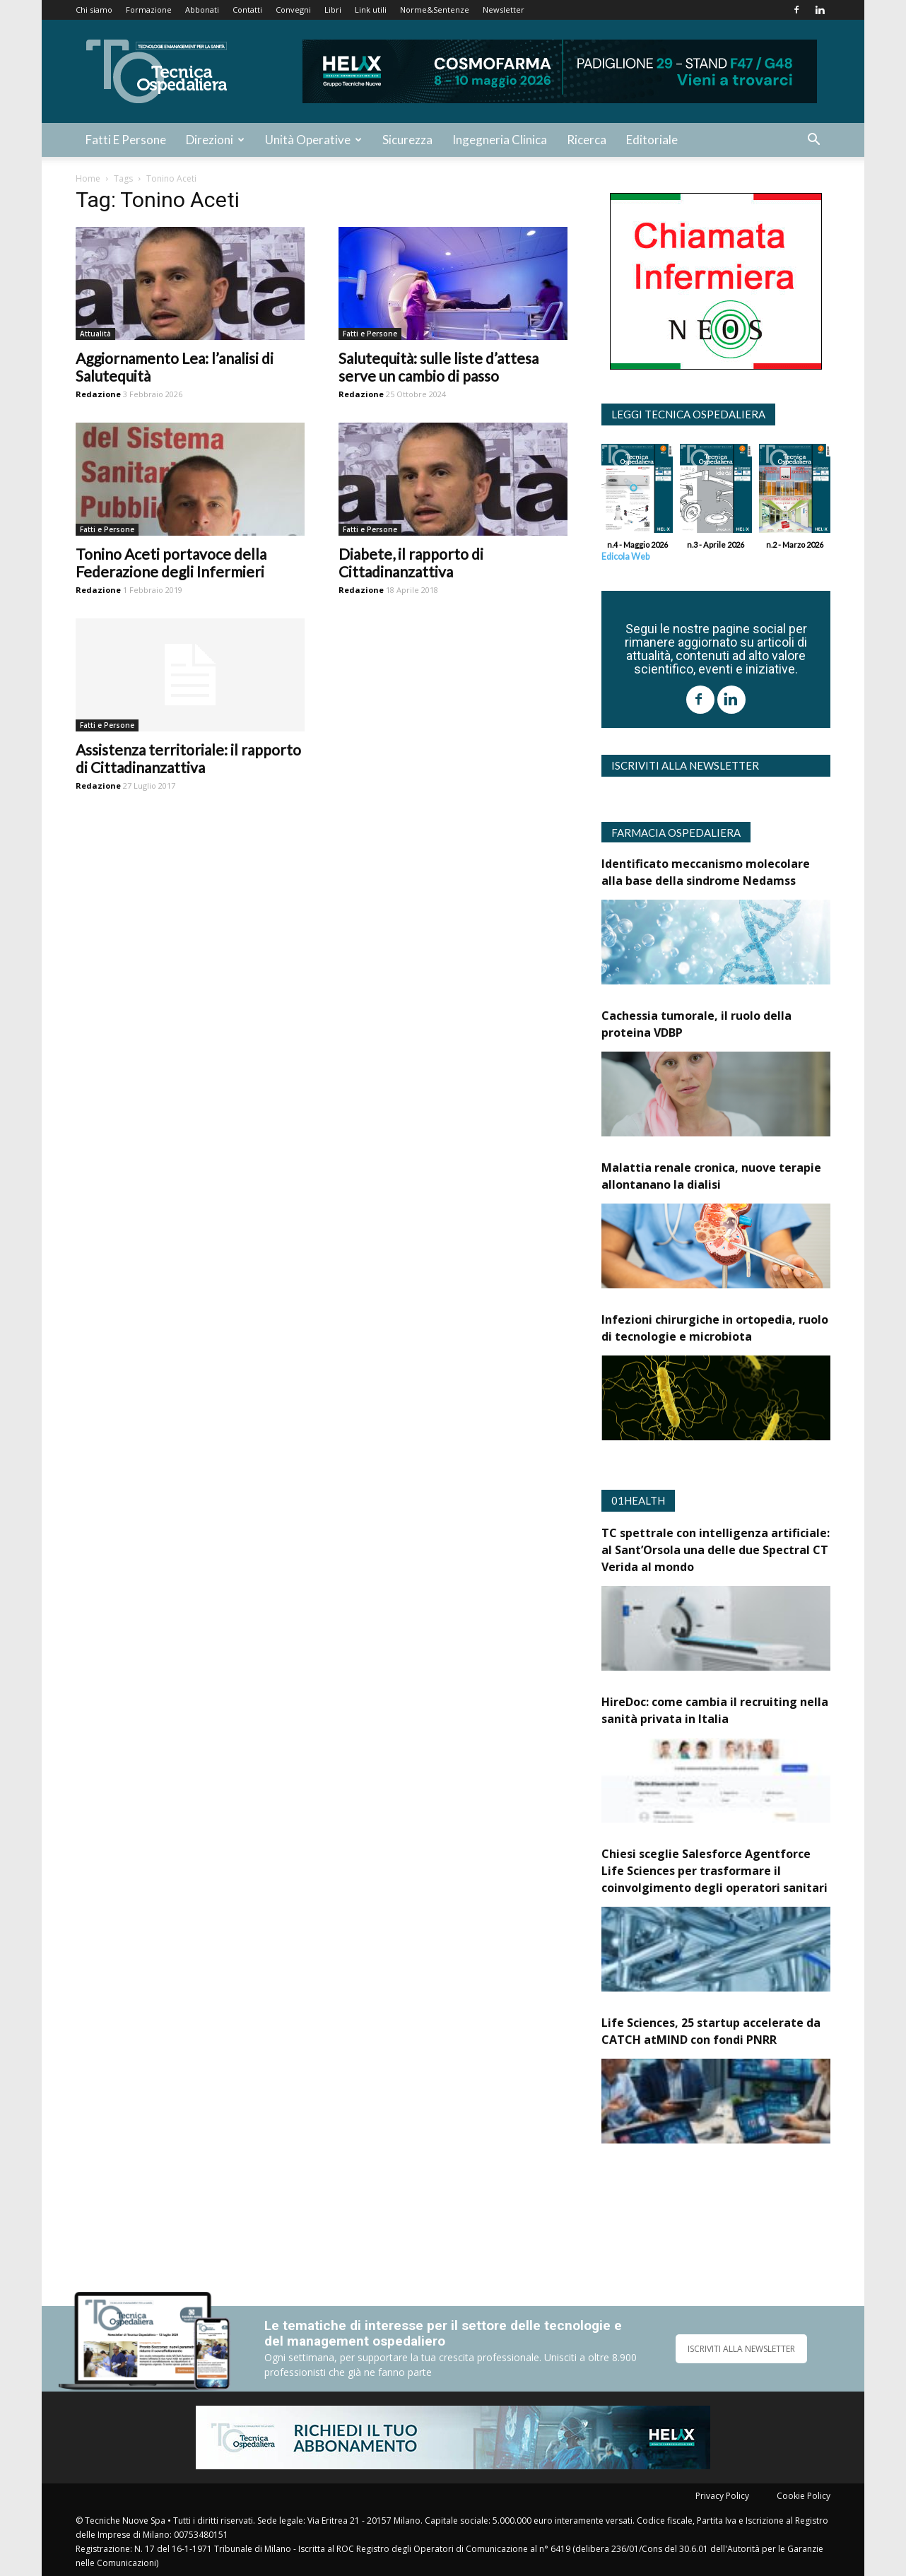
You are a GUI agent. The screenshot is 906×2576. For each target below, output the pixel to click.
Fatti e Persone (126, 139)
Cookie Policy (803, 2496)
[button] (813, 141)
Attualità (95, 334)
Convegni (293, 9)
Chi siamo (94, 9)
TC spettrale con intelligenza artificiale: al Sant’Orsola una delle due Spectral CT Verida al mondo (715, 1550)
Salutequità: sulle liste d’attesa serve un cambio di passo (439, 366)
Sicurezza (407, 139)
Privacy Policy (722, 2496)
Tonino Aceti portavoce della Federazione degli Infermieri (171, 562)
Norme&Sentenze (434, 9)
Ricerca (586, 139)
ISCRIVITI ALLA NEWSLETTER (741, 2349)
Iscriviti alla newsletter (685, 765)
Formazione (149, 9)
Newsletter (503, 9)
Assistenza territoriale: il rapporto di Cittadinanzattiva (188, 758)
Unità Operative (313, 139)
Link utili (371, 9)
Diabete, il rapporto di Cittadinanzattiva (411, 562)
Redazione (98, 394)
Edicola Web (625, 556)
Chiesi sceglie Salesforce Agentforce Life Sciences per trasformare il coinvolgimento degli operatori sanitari (714, 1870)
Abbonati (202, 9)
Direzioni (215, 139)
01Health (638, 1500)
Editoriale (652, 139)
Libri (332, 9)
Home (88, 178)
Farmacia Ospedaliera (676, 832)
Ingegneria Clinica (499, 139)
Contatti (247, 9)
